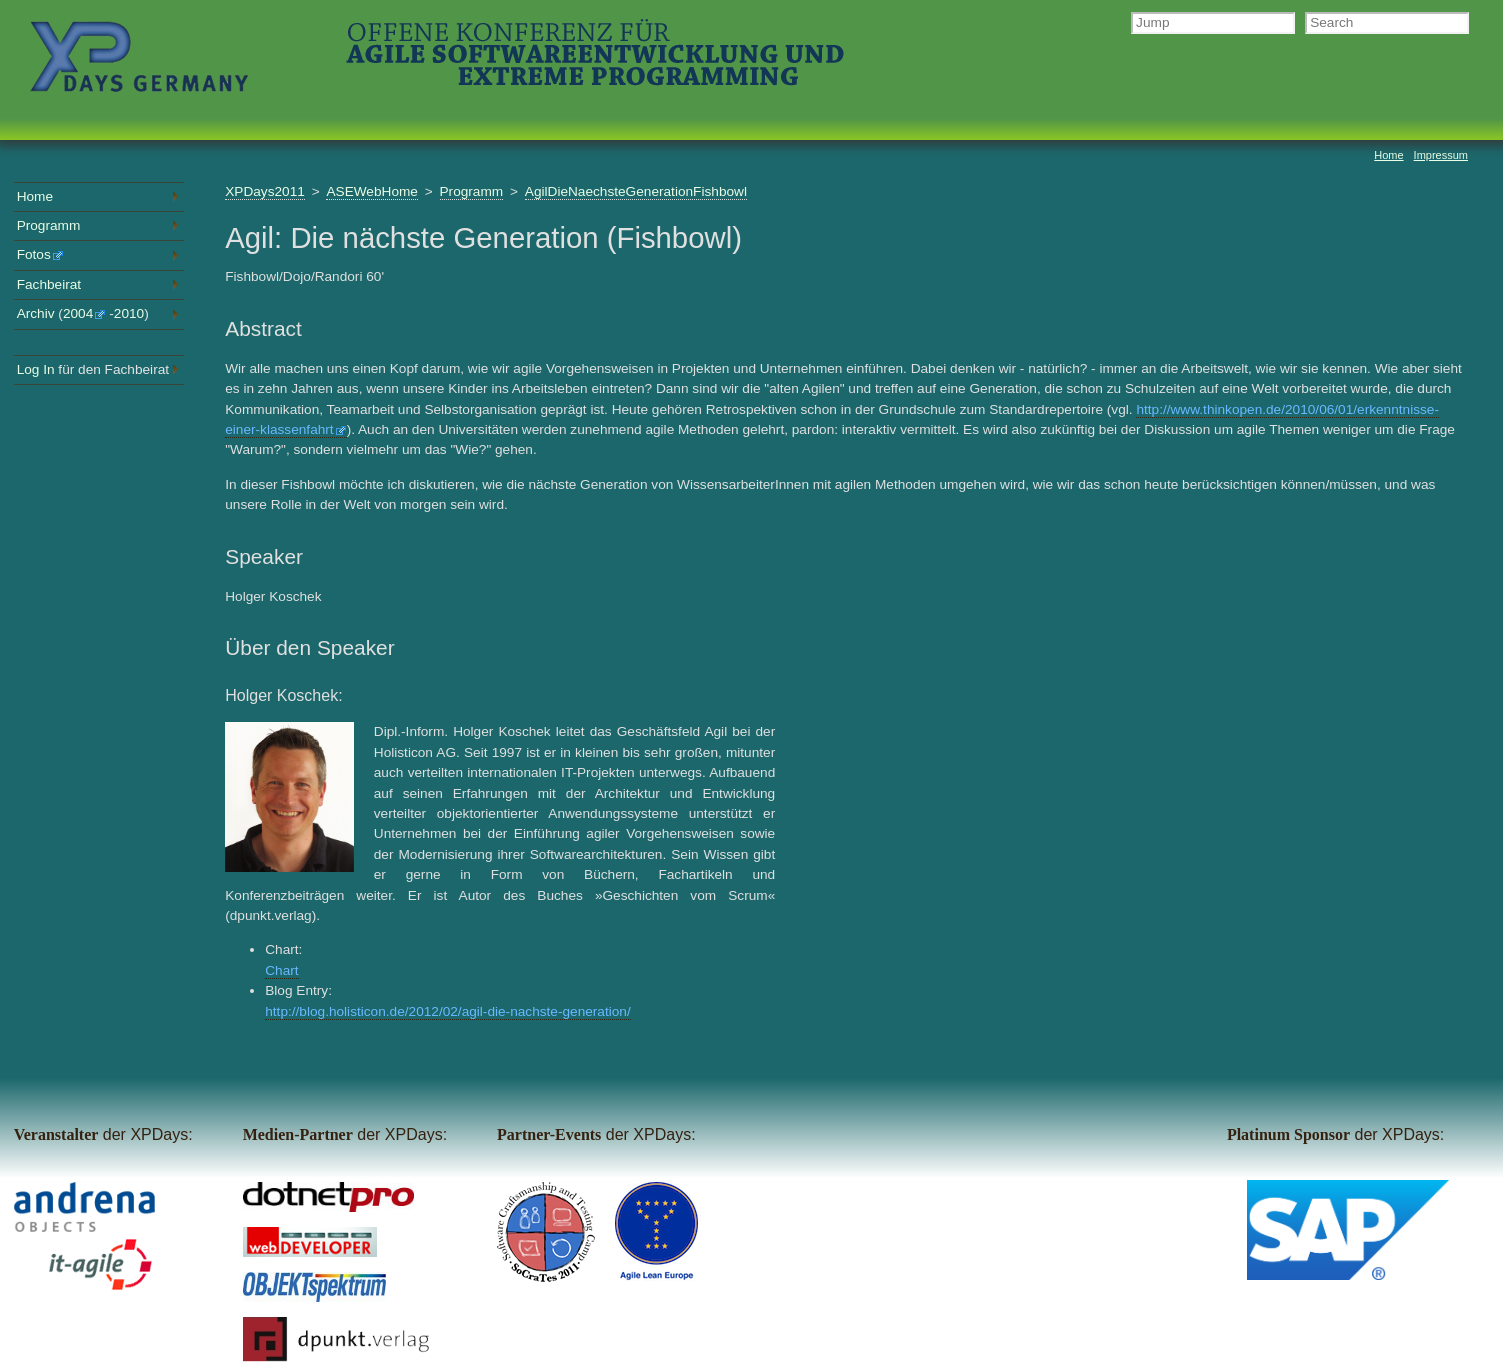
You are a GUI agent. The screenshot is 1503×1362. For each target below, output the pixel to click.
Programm (472, 191)
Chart (281, 970)
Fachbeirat (49, 284)
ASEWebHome (371, 191)
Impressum (1441, 155)
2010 (129, 313)
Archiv (36, 313)
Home (35, 196)
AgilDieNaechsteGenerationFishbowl (636, 191)
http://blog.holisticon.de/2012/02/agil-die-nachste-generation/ (448, 1011)
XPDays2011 (265, 191)
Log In (36, 369)
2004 (84, 313)
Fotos (40, 254)
